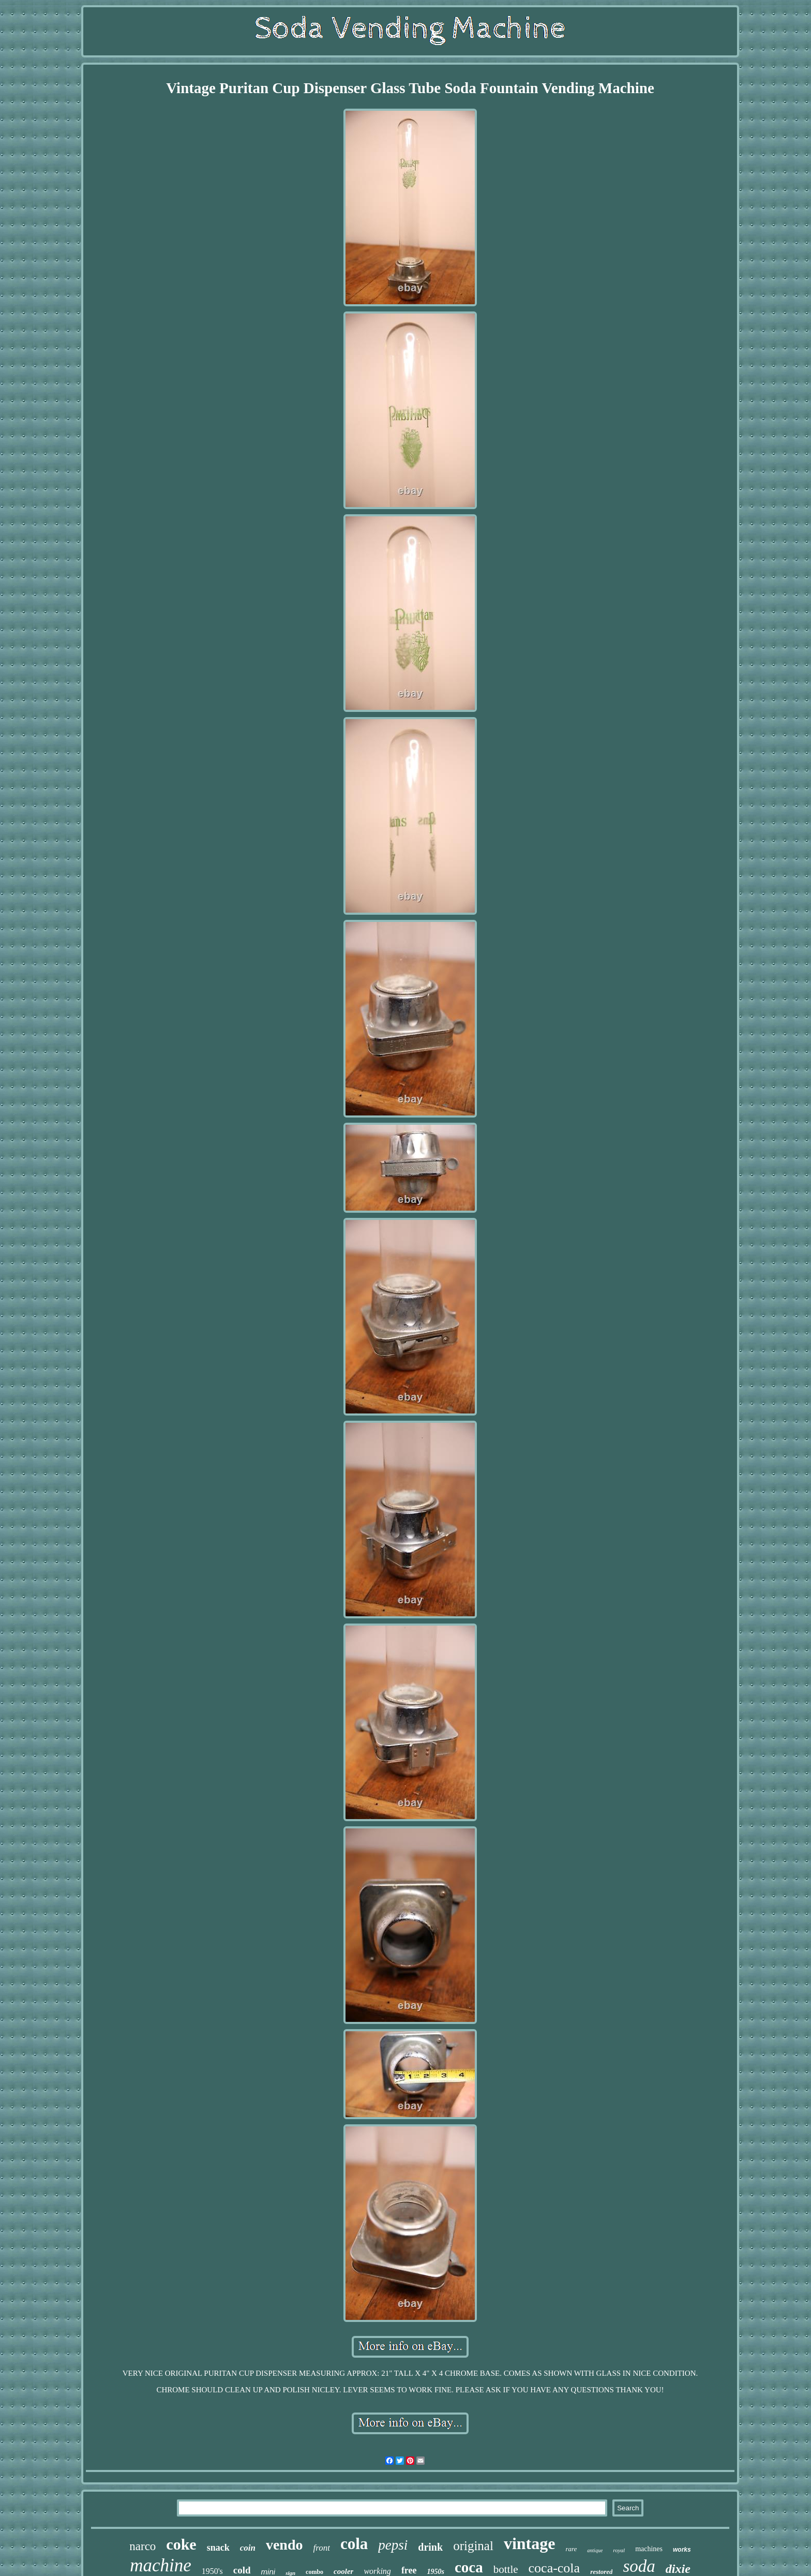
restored (601, 2571)
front (321, 2548)
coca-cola (554, 2567)
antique (595, 2550)
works (682, 2549)
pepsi (393, 2545)
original (473, 2546)
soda (639, 2566)
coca (469, 2567)
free (409, 2570)
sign (290, 2573)
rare (571, 2549)
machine (160, 2565)
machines (649, 2549)
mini (268, 2571)
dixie (678, 2568)
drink (430, 2547)
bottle (505, 2569)
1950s (435, 2571)
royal (619, 2550)
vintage (529, 2543)
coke (181, 2544)
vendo (284, 2545)
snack (218, 2547)
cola (354, 2544)
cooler (343, 2571)
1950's (212, 2571)
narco (142, 2546)
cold (242, 2570)
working (377, 2571)
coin (248, 2548)
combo (314, 2571)
